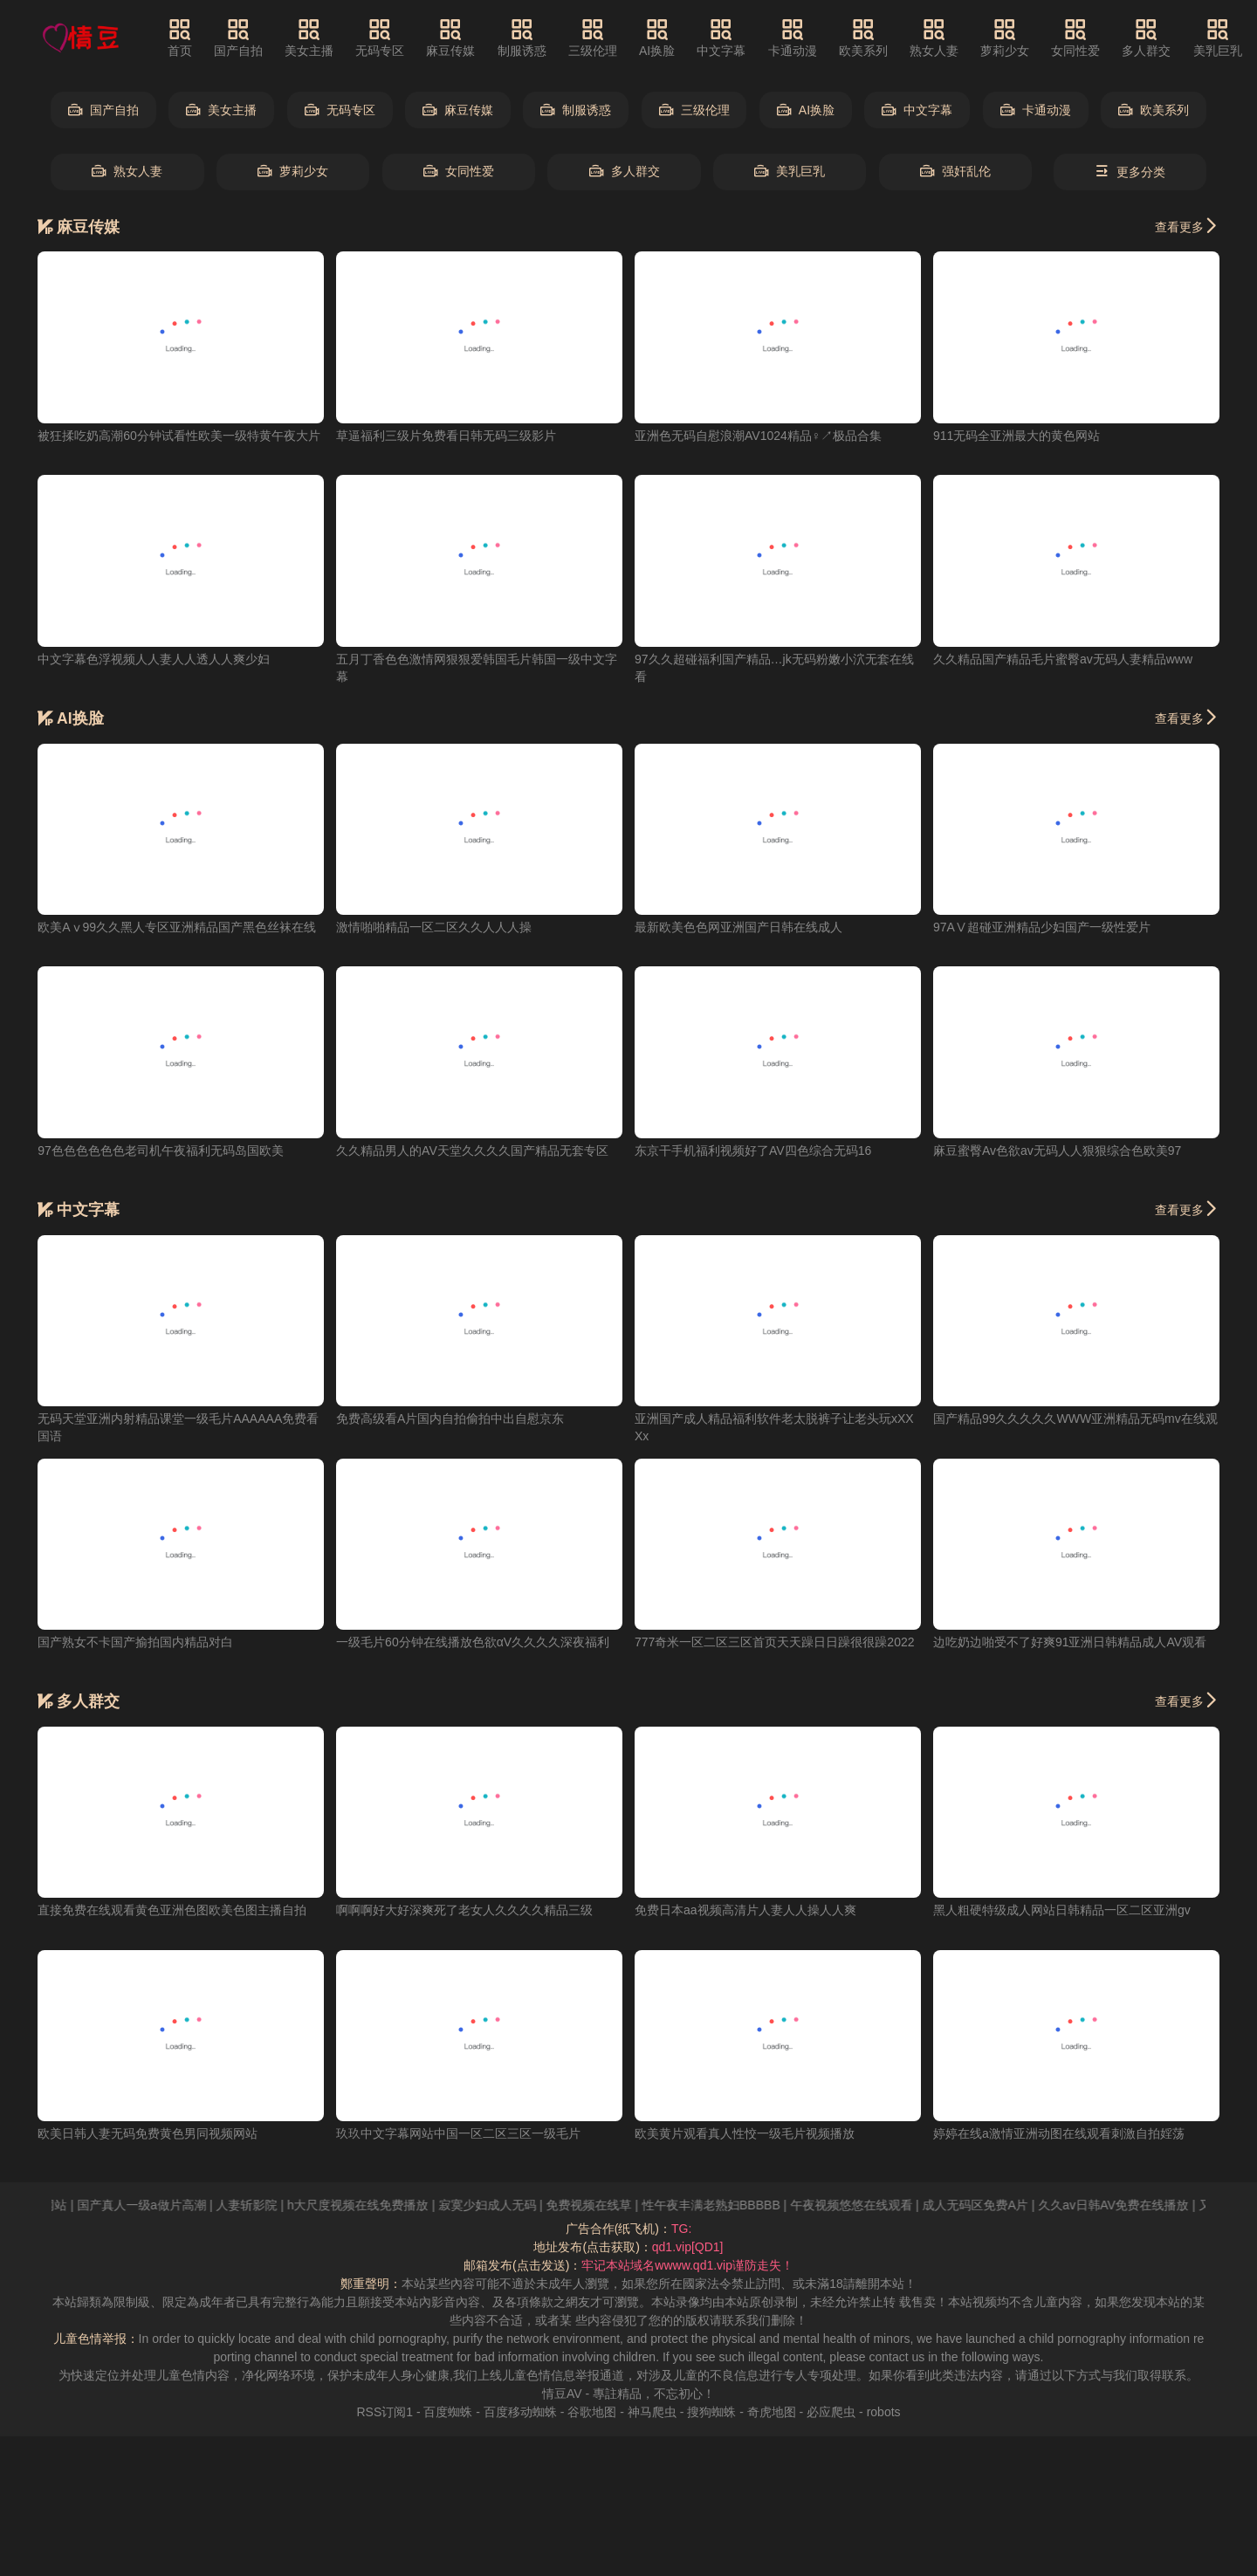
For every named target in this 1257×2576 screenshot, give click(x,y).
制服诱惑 (522, 37)
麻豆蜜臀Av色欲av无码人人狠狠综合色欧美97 (1057, 1150)
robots (884, 2412)
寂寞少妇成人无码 (509, 2205)
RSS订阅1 (384, 2412)
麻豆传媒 (450, 37)
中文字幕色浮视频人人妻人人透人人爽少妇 (154, 659)
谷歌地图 (591, 2412)
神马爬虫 (652, 2412)
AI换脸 (657, 37)
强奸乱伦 (955, 171)
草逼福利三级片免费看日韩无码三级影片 (446, 436)
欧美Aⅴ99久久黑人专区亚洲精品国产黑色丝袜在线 (177, 927)
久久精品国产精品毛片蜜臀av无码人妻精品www (1062, 659)
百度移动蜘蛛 (520, 2412)
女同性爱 (1075, 37)
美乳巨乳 (1217, 37)
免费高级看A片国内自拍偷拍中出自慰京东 (450, 1418)
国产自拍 (238, 37)
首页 (180, 37)
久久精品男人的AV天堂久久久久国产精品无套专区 (472, 1150)
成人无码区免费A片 (996, 2205)
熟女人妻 (934, 37)
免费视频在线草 (610, 2205)
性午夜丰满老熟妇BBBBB (732, 2205)
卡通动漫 (792, 37)
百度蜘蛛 (447, 2412)
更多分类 (1130, 171)
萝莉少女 (1004, 37)
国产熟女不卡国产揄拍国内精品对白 (135, 1642)
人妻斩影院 (268, 2205)
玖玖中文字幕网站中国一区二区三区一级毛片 (458, 2133)
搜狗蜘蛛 (711, 2412)
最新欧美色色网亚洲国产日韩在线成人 (738, 927)
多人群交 (1146, 37)
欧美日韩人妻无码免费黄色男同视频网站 (148, 2133)
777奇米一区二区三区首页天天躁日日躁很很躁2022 (775, 1642)
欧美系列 (863, 37)
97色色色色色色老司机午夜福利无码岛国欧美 (161, 1150)
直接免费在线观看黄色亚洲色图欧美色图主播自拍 (172, 1910)
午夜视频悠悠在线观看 (873, 2205)
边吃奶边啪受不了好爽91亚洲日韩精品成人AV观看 (1069, 1642)
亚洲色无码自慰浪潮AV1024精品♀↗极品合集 (758, 436)
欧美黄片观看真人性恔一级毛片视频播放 (745, 2133)
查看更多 (1187, 226)
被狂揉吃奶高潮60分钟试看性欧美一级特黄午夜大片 (179, 436)
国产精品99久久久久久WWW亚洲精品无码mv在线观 (1075, 1418)
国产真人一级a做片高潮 (163, 2205)
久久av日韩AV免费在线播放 (1135, 2205)
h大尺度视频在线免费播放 (379, 2205)
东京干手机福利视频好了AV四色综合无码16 (753, 1150)
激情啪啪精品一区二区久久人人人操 (434, 927)
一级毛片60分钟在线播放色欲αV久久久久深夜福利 (472, 1642)
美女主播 (309, 37)
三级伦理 (592, 37)
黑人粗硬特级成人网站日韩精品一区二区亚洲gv (1062, 1910)
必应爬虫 (831, 2412)
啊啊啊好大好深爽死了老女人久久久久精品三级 (464, 1910)
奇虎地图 (771, 2412)
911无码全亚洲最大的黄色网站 (1016, 436)
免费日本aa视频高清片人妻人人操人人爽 (745, 1910)
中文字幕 (721, 37)
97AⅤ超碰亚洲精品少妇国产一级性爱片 (1042, 927)
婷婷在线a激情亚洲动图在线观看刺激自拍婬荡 (1059, 2133)
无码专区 (379, 37)
